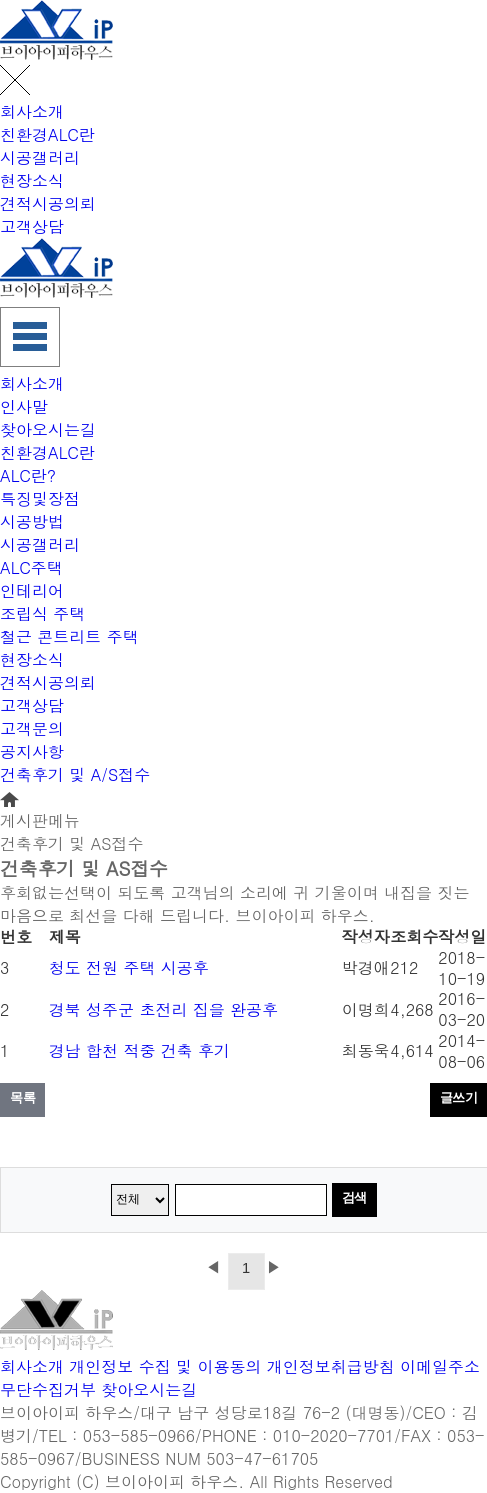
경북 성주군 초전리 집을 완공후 (163, 1009)
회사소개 (32, 111)
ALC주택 (31, 567)
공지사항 (32, 751)
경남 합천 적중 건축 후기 (139, 1050)
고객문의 (32, 728)
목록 (22, 1097)
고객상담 (32, 226)
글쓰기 (459, 1097)
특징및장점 (40, 498)
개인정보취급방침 (331, 1366)
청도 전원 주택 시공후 (129, 967)
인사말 (24, 406)
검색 (354, 1197)
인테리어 (32, 590)
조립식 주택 (42, 613)
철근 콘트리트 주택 (69, 636)
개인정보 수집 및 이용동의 (165, 1366)
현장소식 (32, 180)
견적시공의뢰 (48, 203)
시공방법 (32, 521)
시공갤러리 (40, 157)
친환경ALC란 (47, 134)
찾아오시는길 (48, 429)
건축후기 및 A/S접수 (75, 774)
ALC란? (28, 475)
